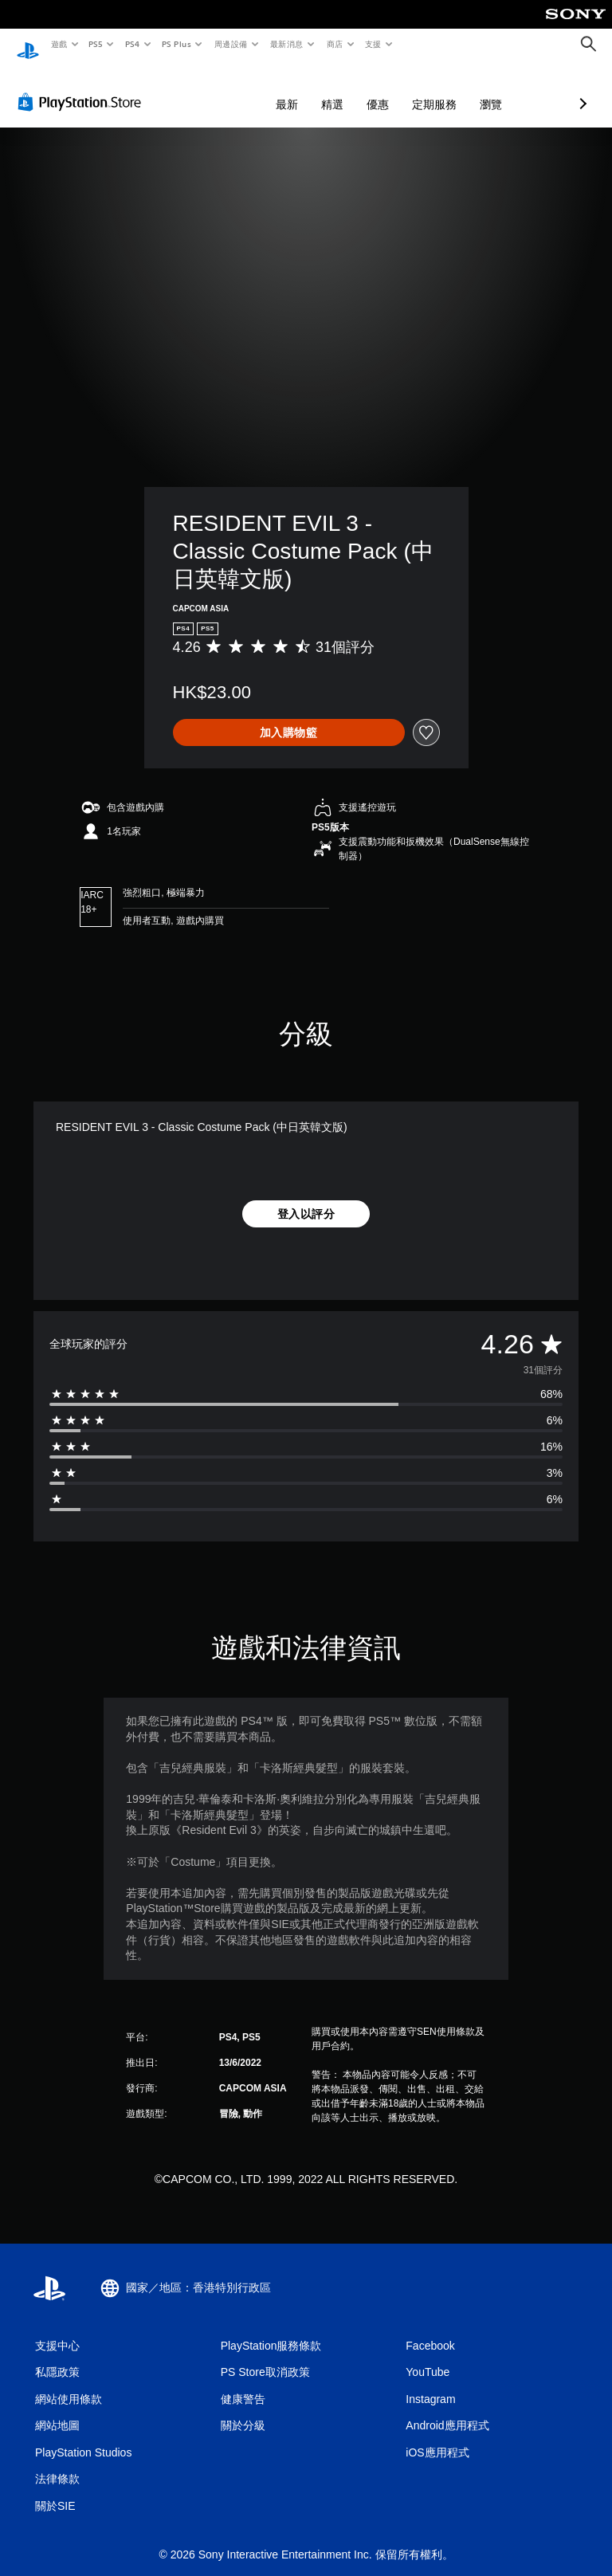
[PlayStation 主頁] (27, 45)
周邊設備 (230, 43)
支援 (372, 43)
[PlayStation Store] (83, 87)
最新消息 (287, 43)
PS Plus (176, 43)
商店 (334, 43)
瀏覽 (406, 89)
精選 (248, 89)
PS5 (96, 43)
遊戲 (58, 43)
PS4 (132, 43)
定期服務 (350, 89)
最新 (202, 89)
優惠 (293, 89)
